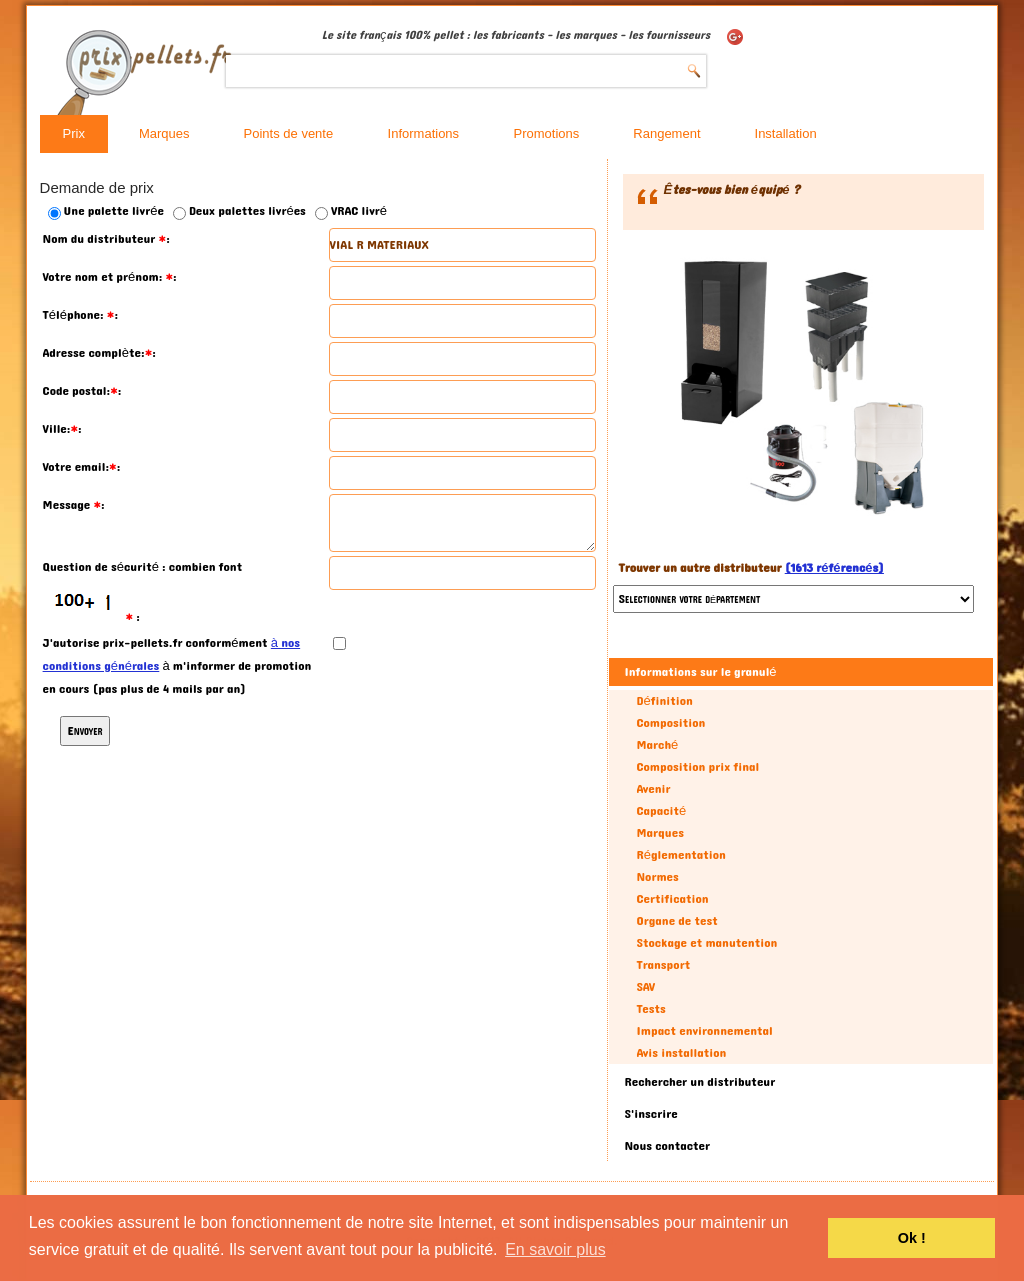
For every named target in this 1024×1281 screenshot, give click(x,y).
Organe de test (676, 921)
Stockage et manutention (706, 943)
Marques (164, 133)
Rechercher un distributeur (699, 1082)
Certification (672, 899)
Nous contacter (667, 1146)
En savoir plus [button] (555, 1249)
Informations (424, 133)
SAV (645, 987)
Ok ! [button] (912, 1238)
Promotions (547, 133)
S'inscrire (650, 1114)
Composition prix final (697, 767)
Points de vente (289, 133)
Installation (786, 133)
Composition (670, 723)
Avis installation (681, 1053)
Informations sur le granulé (700, 672)
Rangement (666, 133)
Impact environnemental (704, 1031)
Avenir (653, 789)
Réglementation (680, 855)
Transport (663, 965)
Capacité (661, 811)
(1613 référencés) (834, 568)
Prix (74, 133)
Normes (657, 877)
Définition (664, 701)
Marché (657, 745)
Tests (650, 1009)
